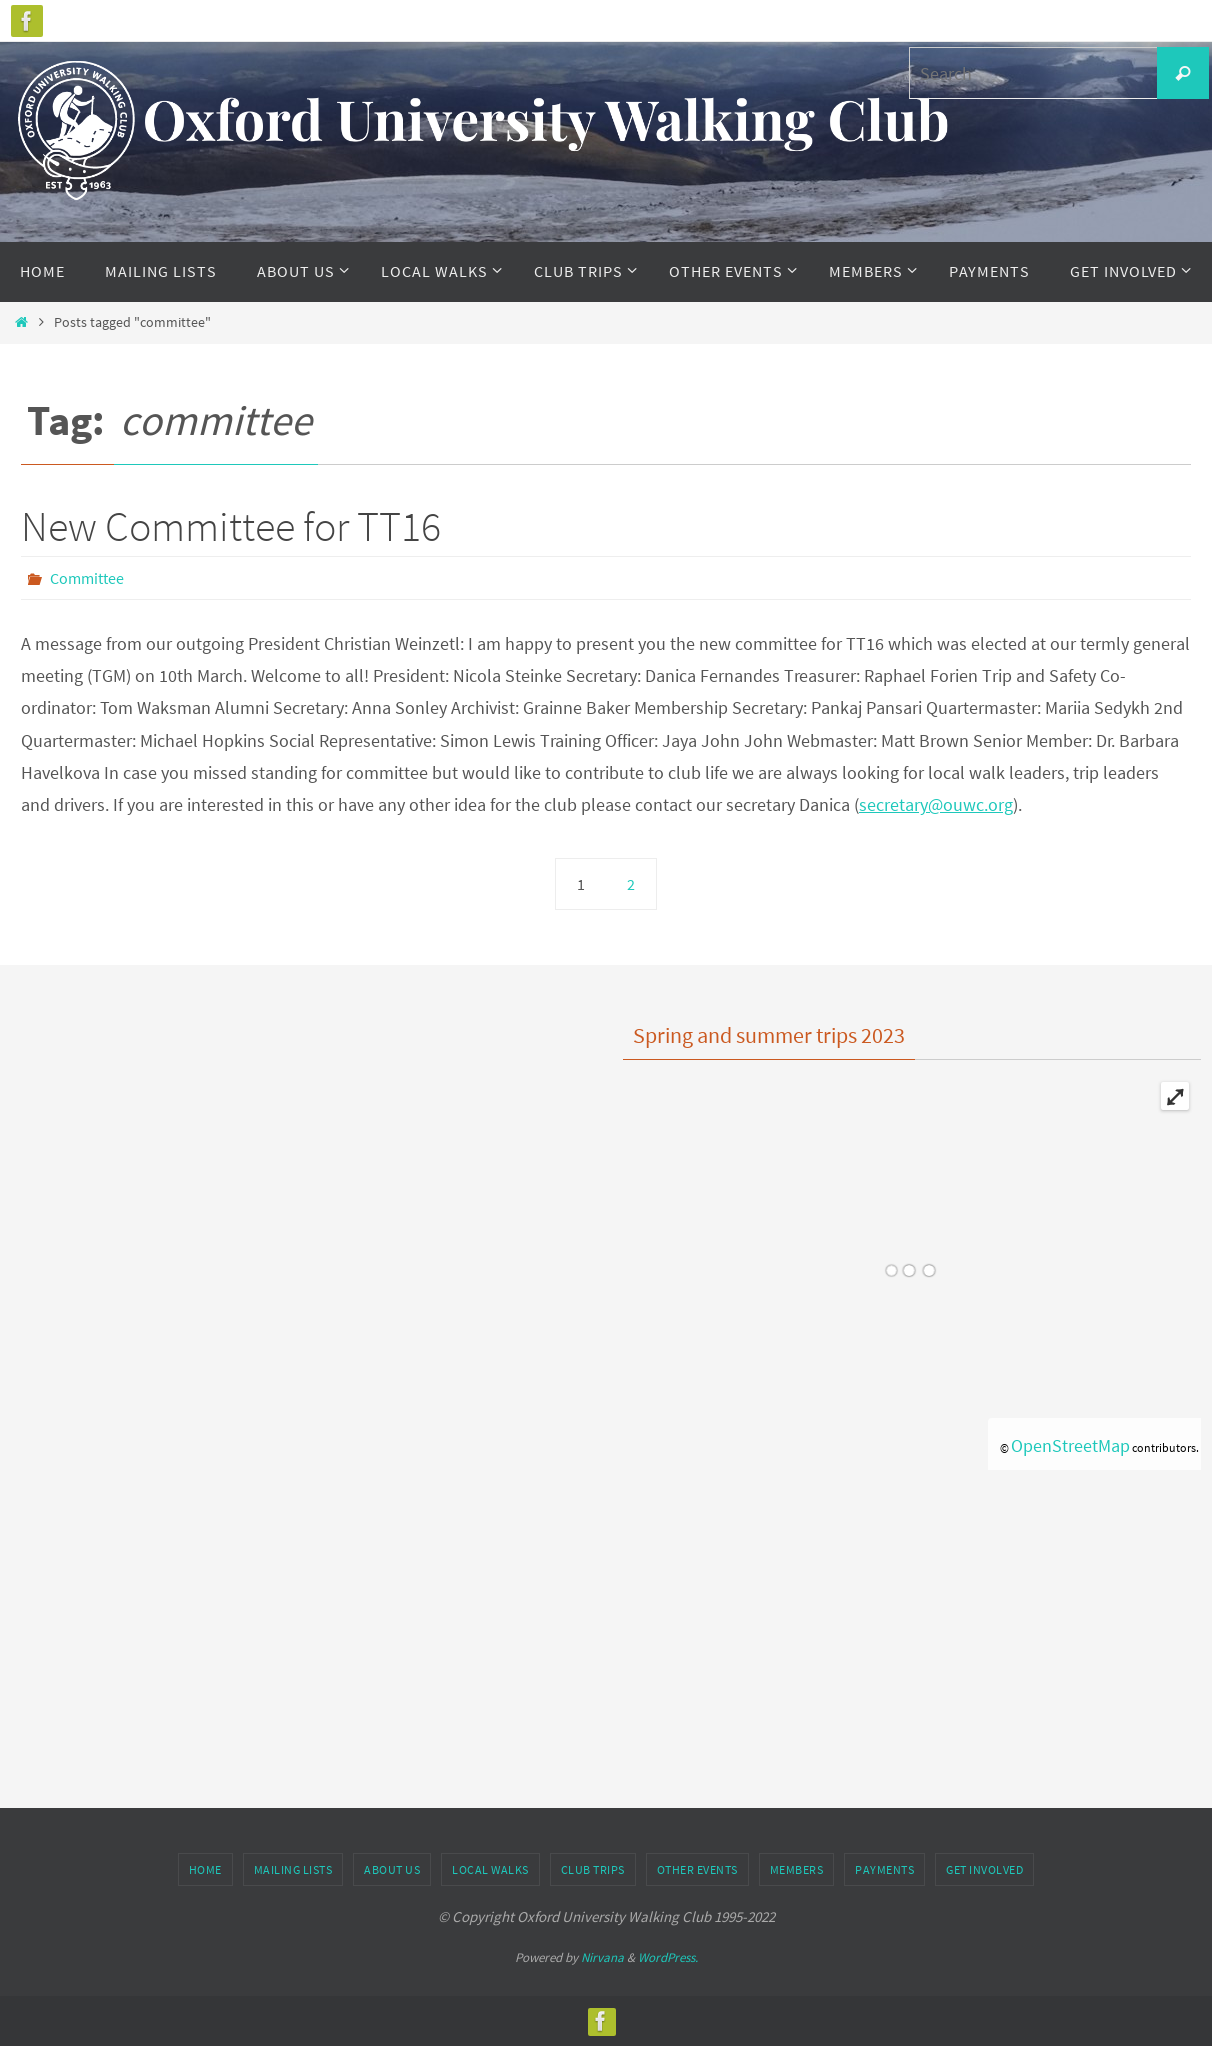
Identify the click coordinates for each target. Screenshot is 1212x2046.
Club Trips (593, 1869)
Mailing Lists (293, 1869)
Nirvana (602, 1957)
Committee (87, 578)
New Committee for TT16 (231, 526)
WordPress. (668, 1957)
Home (205, 1869)
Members (797, 1869)
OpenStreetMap (1070, 1445)
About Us (392, 1869)
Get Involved (984, 1869)
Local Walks (490, 1869)
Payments (884, 1869)
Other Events (697, 1869)
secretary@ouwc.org (936, 804)
